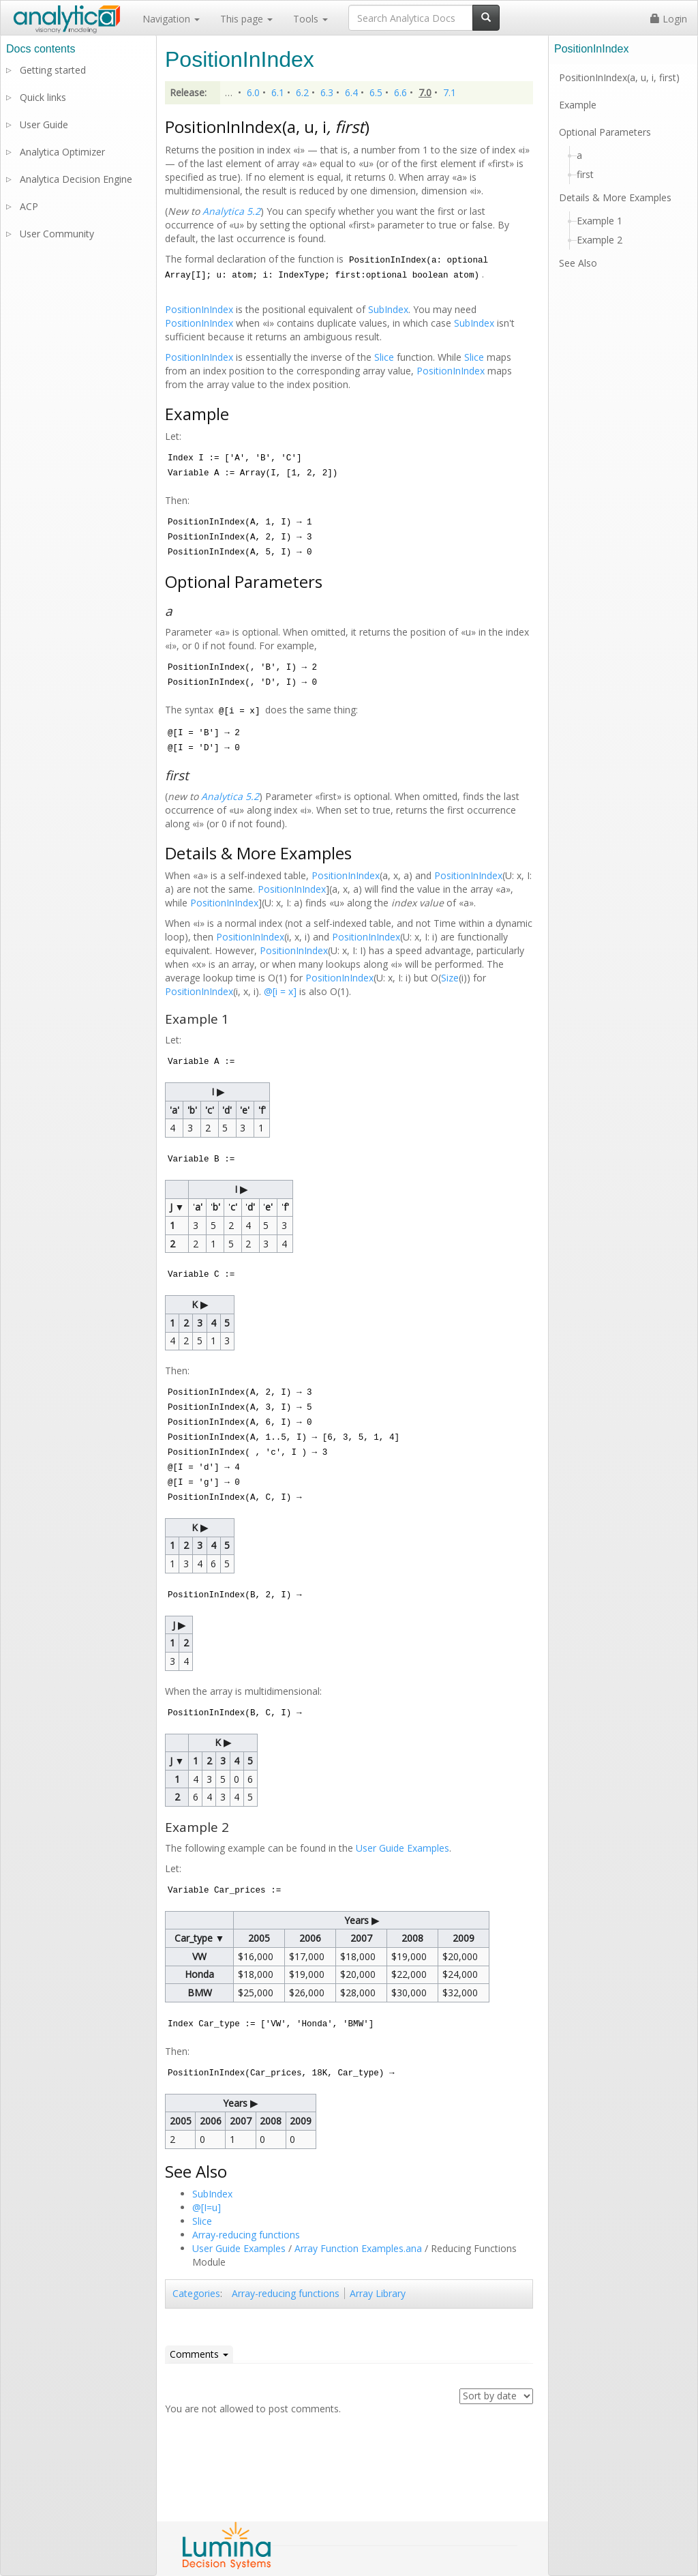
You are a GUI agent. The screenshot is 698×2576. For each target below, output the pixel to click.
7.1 (449, 92)
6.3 (326, 92)
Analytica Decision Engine (76, 179)
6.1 (277, 92)
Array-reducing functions (246, 2234)
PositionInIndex (199, 309)
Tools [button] (310, 18)
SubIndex (388, 309)
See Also (578, 262)
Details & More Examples (615, 197)
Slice (384, 357)
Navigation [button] (171, 18)
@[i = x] (281, 991)
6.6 (400, 92)
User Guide (44, 124)
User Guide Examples (402, 1847)
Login (668, 18)
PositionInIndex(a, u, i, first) (619, 77)
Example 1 (599, 220)
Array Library (378, 2293)
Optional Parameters (605, 131)
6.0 (253, 92)
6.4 (351, 92)
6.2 (302, 92)
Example (577, 104)
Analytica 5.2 (231, 211)
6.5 (375, 92)
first (585, 174)
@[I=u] (206, 2207)
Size (450, 977)
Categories (196, 2293)
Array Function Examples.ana (358, 2248)
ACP (29, 206)
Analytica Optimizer (62, 151)
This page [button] (246, 18)
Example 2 (599, 239)
